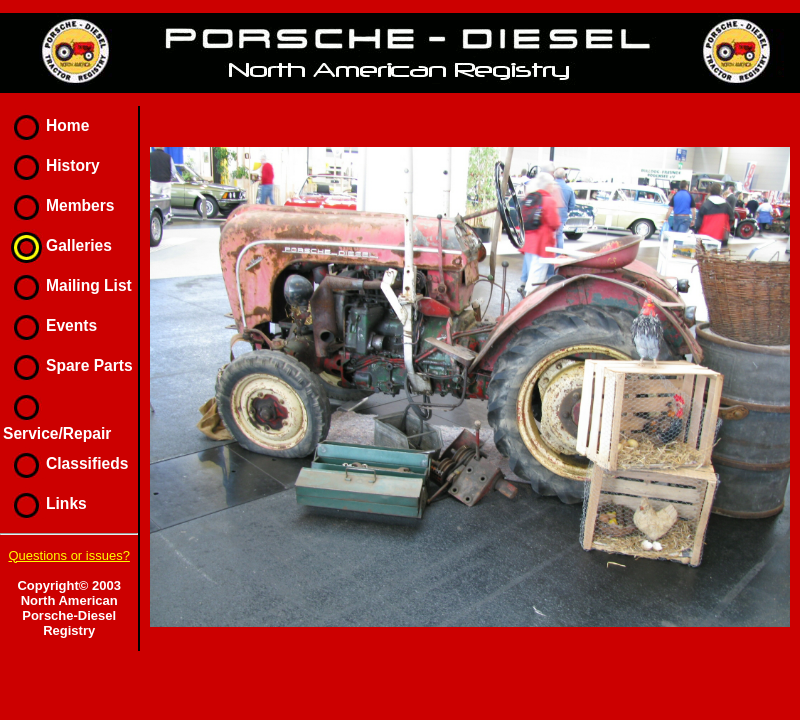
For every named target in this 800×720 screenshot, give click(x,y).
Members (58, 205)
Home (46, 125)
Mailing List (67, 285)
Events (50, 325)
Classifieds (65, 463)
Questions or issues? (68, 555)
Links (45, 503)
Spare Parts (68, 365)
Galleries (57, 245)
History (51, 165)
